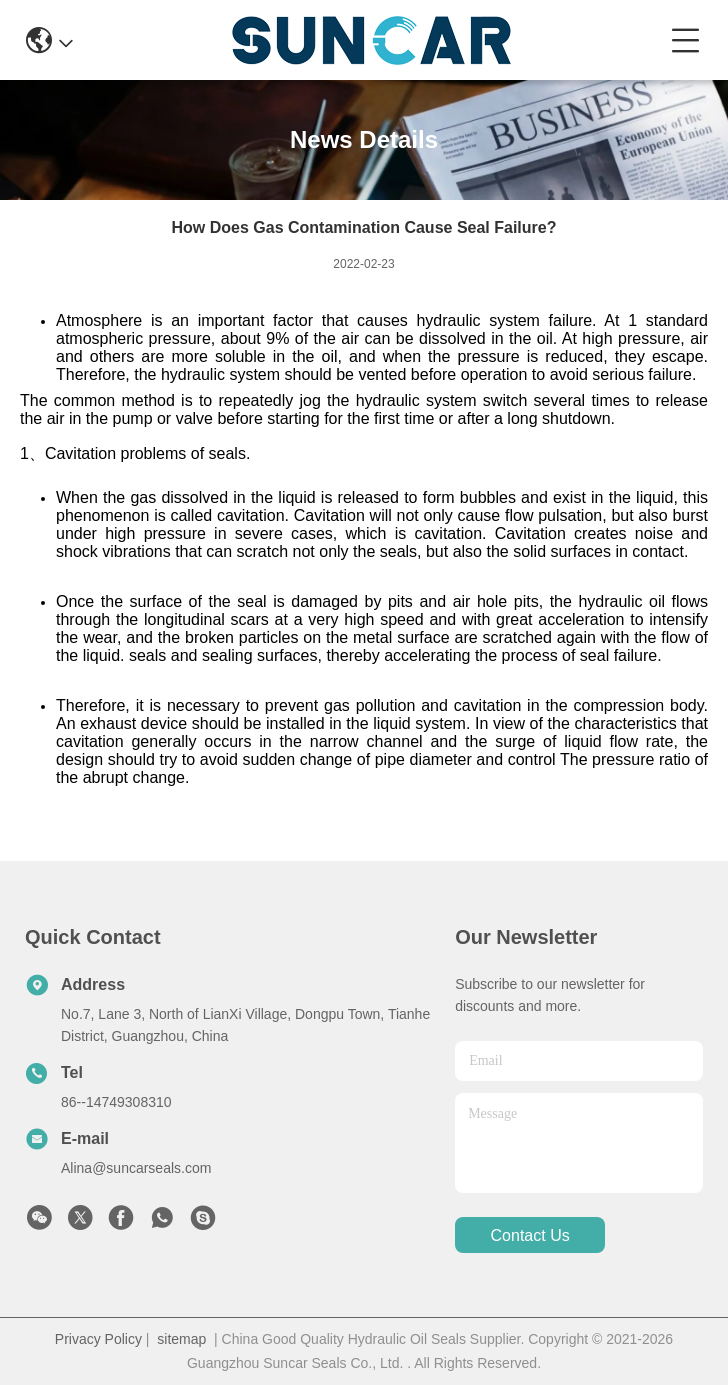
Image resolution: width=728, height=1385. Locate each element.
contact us (530, 1235)
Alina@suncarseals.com (136, 1168)
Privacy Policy (98, 1339)
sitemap (181, 1339)
